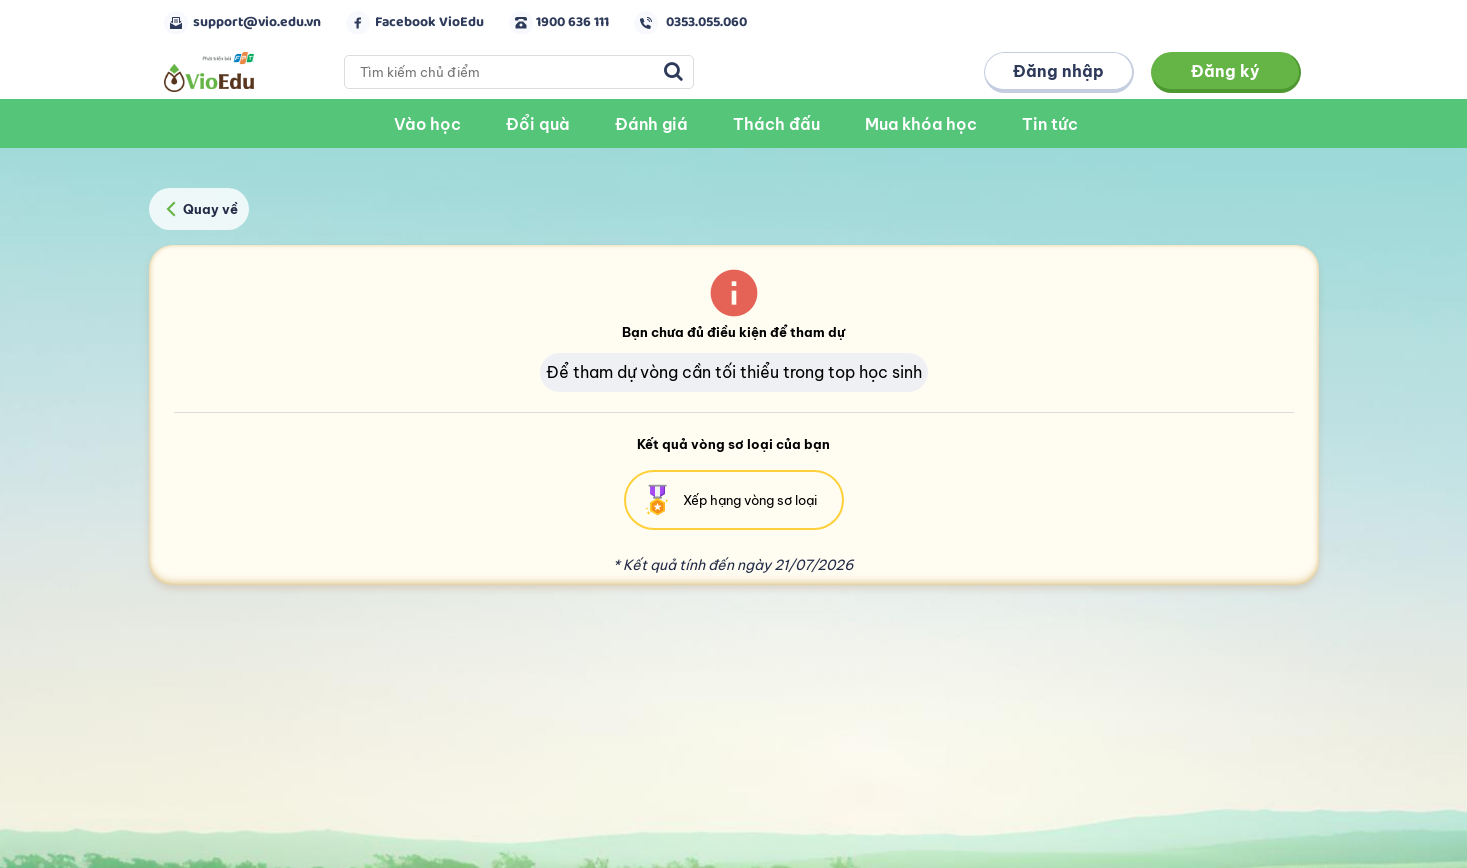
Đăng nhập (1058, 71)
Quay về (198, 209)
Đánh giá (651, 124)
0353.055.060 (706, 22)
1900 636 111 (572, 22)
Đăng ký (1225, 71)
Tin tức (1050, 124)
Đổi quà (538, 124)
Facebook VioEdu (429, 22)
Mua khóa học (921, 124)
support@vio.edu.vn (257, 22)
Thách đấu (776, 124)
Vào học (427, 124)
